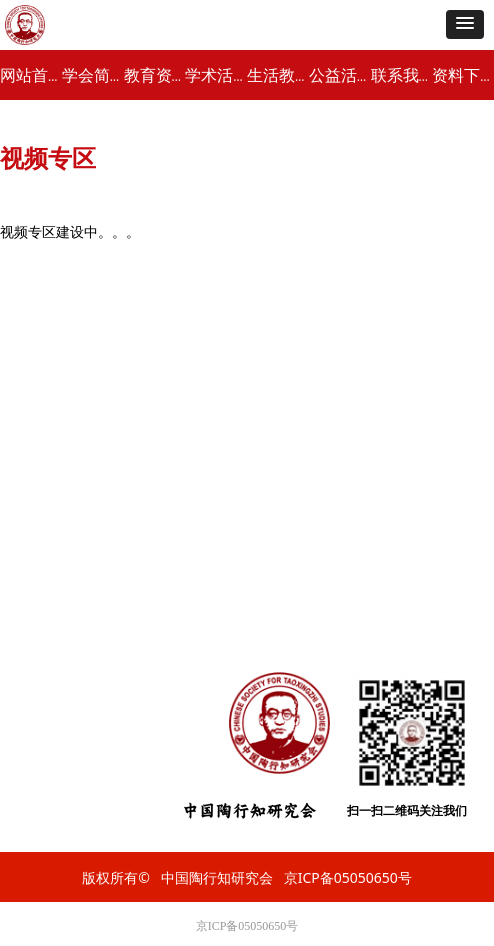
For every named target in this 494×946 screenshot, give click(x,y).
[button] (465, 24)
